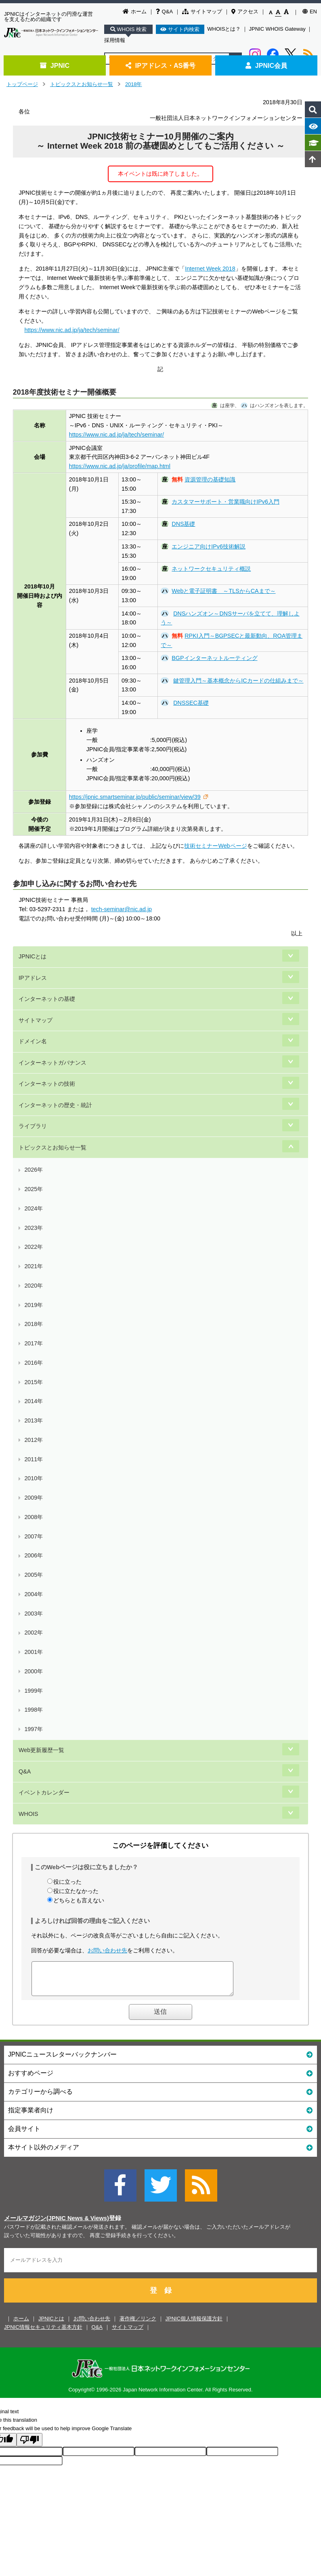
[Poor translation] (29, 2445)
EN (309, 11)
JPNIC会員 (266, 65)
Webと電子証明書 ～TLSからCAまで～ (223, 591)
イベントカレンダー (44, 1792)
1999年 (33, 1690)
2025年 (33, 1189)
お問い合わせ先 (107, 1950)
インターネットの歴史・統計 (55, 1105)
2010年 (33, 1478)
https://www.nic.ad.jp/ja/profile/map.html (119, 466)
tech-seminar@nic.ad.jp (121, 909)
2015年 (33, 1382)
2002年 (33, 1632)
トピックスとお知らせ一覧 (81, 84)
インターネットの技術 (47, 1083)
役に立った (67, 1881)
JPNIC (54, 65)
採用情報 (114, 40)
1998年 (33, 1709)
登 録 (161, 2296)
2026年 (33, 1169)
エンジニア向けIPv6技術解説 (208, 546)
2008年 (33, 1517)
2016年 (33, 1362)
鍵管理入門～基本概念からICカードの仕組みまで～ (238, 680)
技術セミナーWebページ (215, 846)
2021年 (33, 1266)
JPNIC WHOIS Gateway (277, 29)
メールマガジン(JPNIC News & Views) (56, 2224)
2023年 (33, 1228)
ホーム (135, 11)
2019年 (33, 1305)
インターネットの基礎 (47, 999)
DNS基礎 (183, 524)
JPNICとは (32, 956)
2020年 (33, 1285)
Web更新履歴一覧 (41, 1750)
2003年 (33, 1613)
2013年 (33, 1420)
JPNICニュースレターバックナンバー (160, 2060)
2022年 (33, 1247)
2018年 (133, 84)
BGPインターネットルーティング (214, 658)
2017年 (33, 1343)
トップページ (22, 84)
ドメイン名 (33, 1041)
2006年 (33, 1555)
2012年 (33, 1440)
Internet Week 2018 (210, 268)
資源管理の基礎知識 (210, 479)
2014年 (33, 1401)
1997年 (33, 1729)
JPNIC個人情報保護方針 (194, 2325)
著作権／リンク (138, 2325)
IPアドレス (33, 978)
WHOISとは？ (224, 29)
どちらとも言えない (78, 1900)
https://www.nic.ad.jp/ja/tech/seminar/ (71, 330)
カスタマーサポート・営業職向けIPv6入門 (225, 501)
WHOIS (28, 1814)
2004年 (33, 1594)
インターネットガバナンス (52, 1062)
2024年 (33, 1208)
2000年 (33, 1671)
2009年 (33, 1497)
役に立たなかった (76, 1891)
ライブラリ (33, 1126)
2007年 (33, 1536)
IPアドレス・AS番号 (161, 65)
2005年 (33, 1575)
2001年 (33, 1652)
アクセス (244, 11)
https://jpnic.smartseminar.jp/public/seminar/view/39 (135, 797)
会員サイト (160, 2134)
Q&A (164, 11)
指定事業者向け (160, 2116)
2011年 (33, 1459)
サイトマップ (202, 11)
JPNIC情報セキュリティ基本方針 (43, 2333)
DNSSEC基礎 (191, 703)
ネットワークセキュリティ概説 (211, 568)
